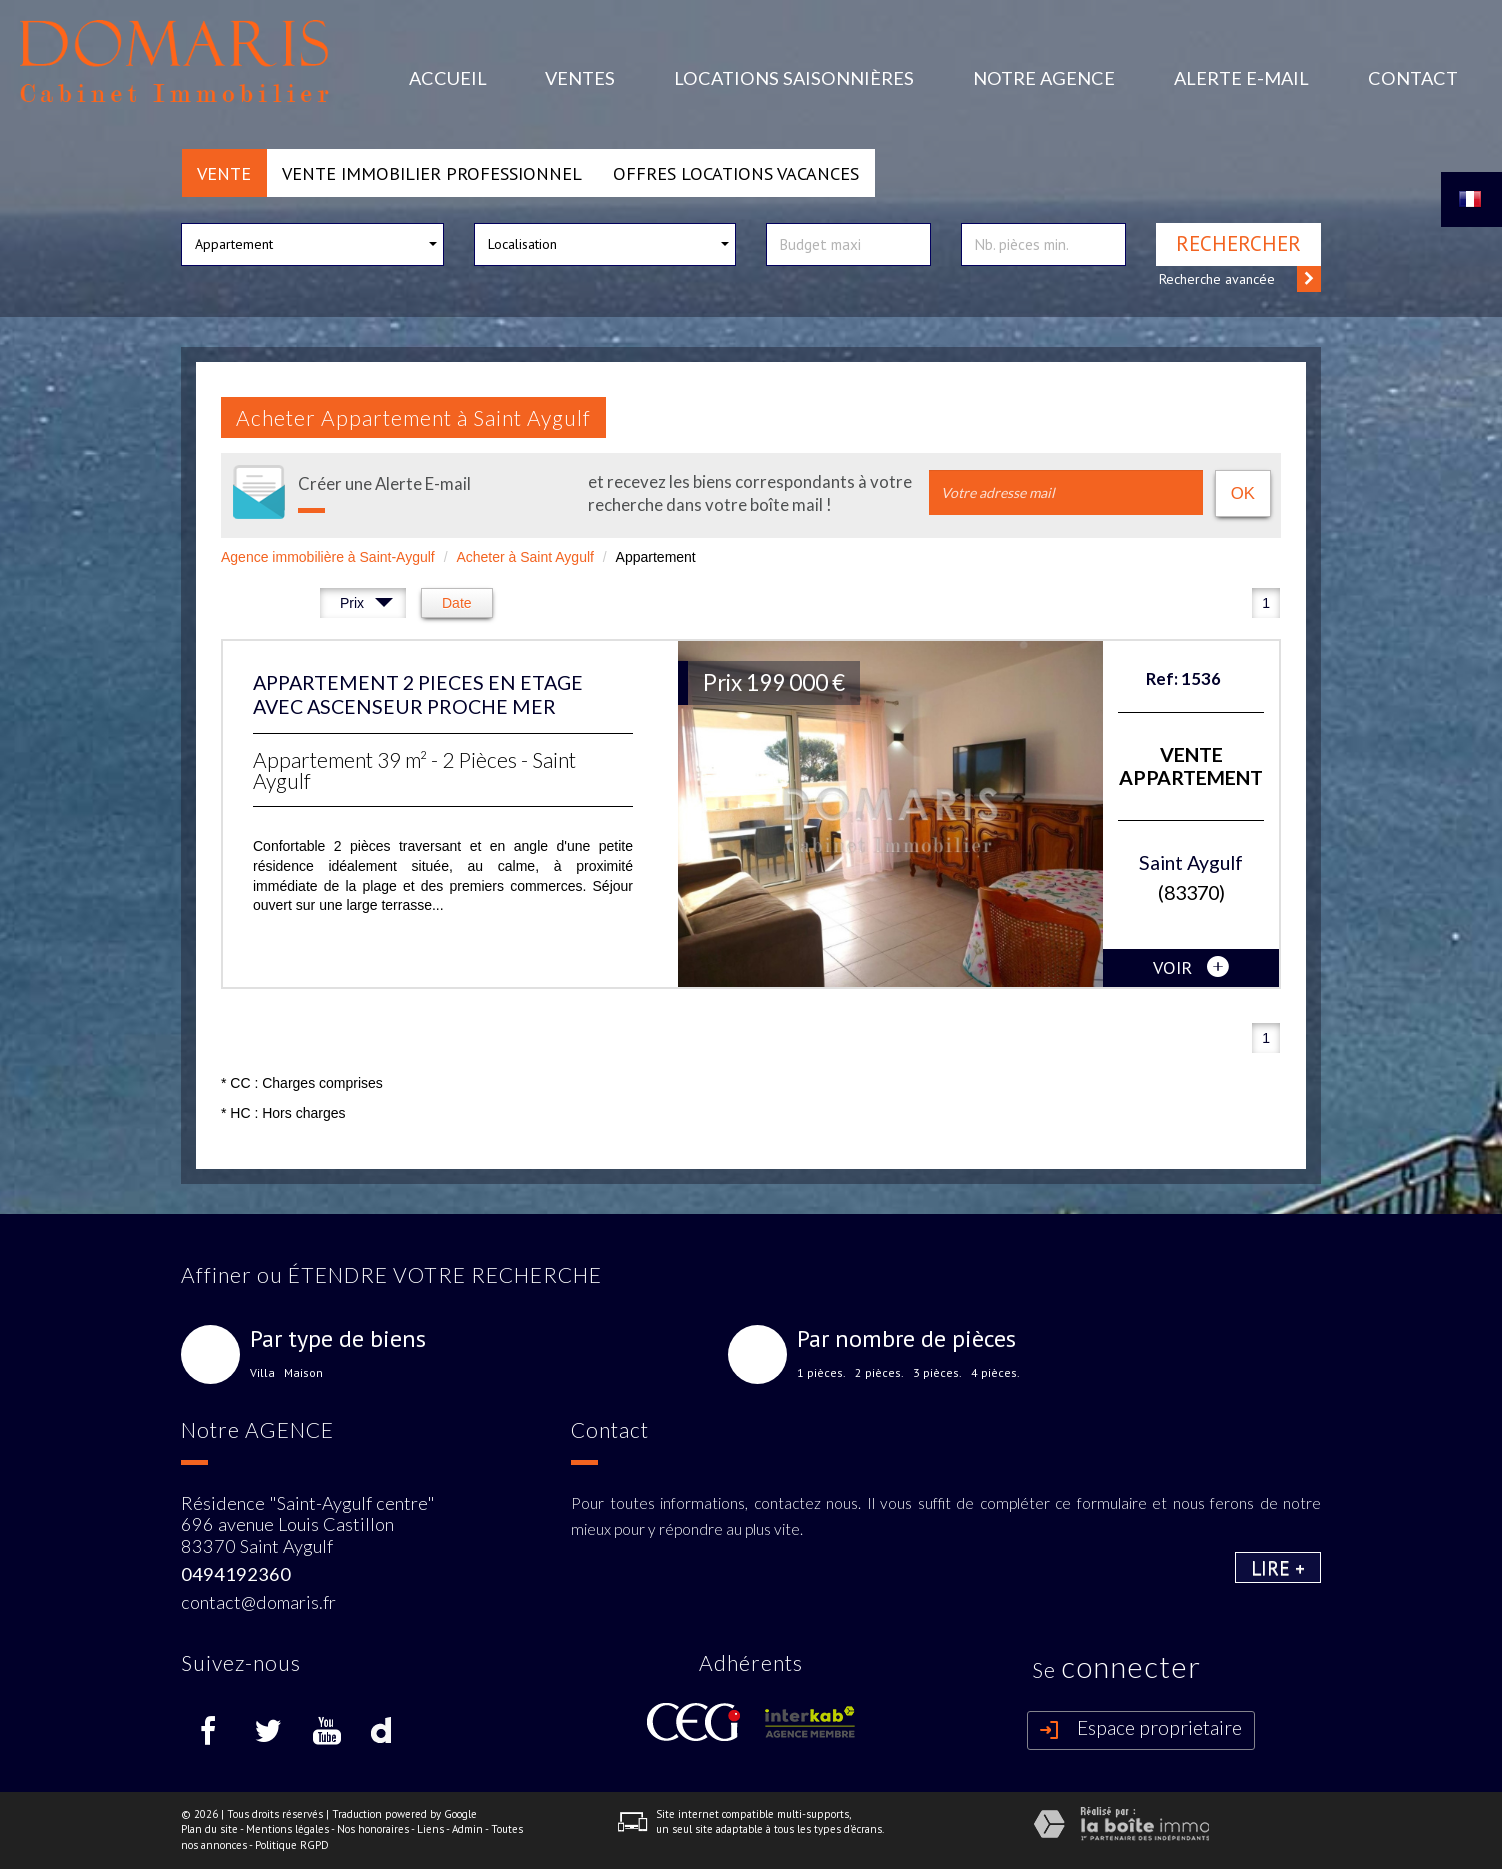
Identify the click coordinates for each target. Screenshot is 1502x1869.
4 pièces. (995, 1373)
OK (1243, 493)
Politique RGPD (292, 1845)
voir (1191, 968)
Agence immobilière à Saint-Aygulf (328, 557)
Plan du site (209, 1829)
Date (457, 603)
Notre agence (1044, 78)
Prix (366, 605)
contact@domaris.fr (258, 1602)
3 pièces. (937, 1373)
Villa (262, 1373)
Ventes (580, 78)
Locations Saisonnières (794, 78)
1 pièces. (821, 1373)
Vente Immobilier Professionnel (432, 173)
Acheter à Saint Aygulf (525, 557)
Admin (467, 1829)
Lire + (1278, 1567)
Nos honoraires (373, 1829)
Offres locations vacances (736, 173)
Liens (430, 1829)
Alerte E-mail (1241, 78)
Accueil (448, 78)
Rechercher (1238, 243)
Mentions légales (287, 1829)
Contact (1413, 78)
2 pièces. (879, 1373)
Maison (303, 1373)
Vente (224, 173)
